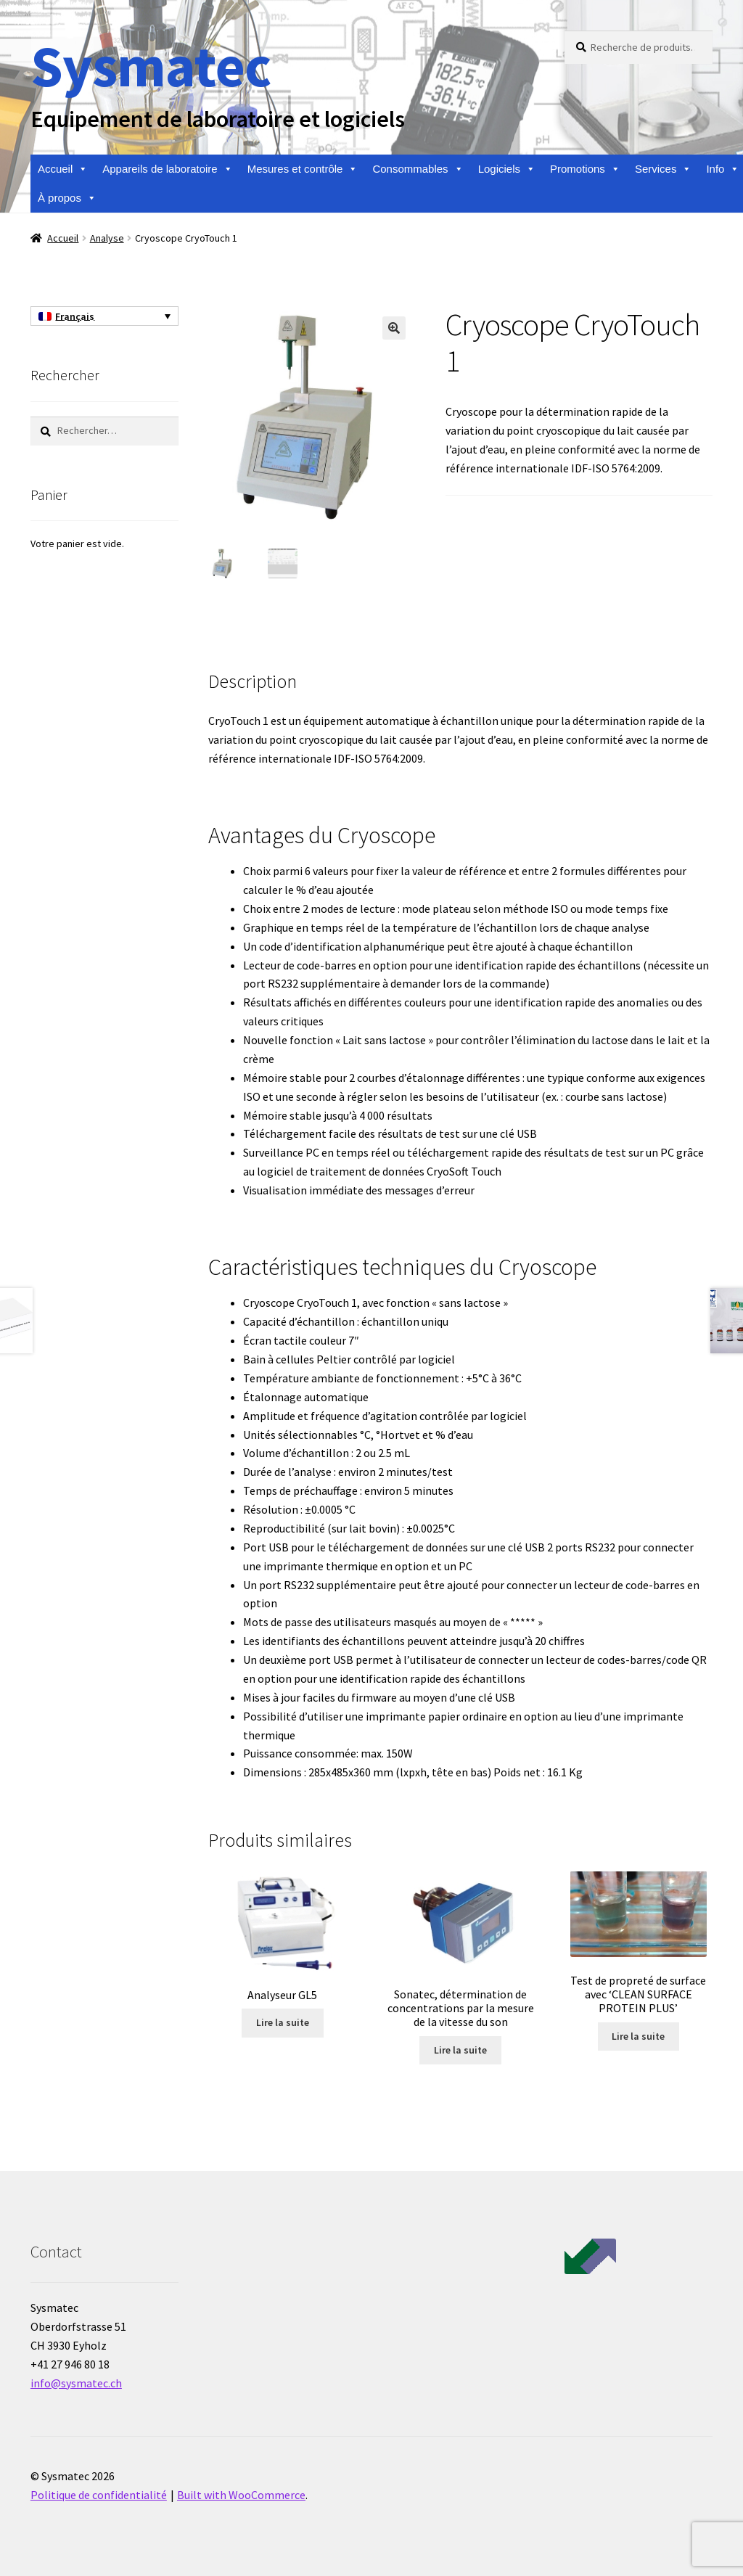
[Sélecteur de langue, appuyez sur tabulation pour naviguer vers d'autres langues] (104, 316)
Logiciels (506, 169)
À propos (67, 198)
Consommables (417, 169)
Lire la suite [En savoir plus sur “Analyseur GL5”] (282, 2020)
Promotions (585, 169)
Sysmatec (150, 65)
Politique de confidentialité (98, 2492)
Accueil (63, 169)
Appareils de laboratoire (167, 169)
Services (663, 169)
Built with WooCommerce (241, 2492)
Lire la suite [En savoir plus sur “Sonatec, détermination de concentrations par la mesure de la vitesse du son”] (460, 2048)
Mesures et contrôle (302, 169)
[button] (394, 328)
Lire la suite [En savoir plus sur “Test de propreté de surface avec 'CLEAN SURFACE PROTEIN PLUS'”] (638, 2034)
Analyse (107, 238)
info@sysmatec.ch (76, 2381)
